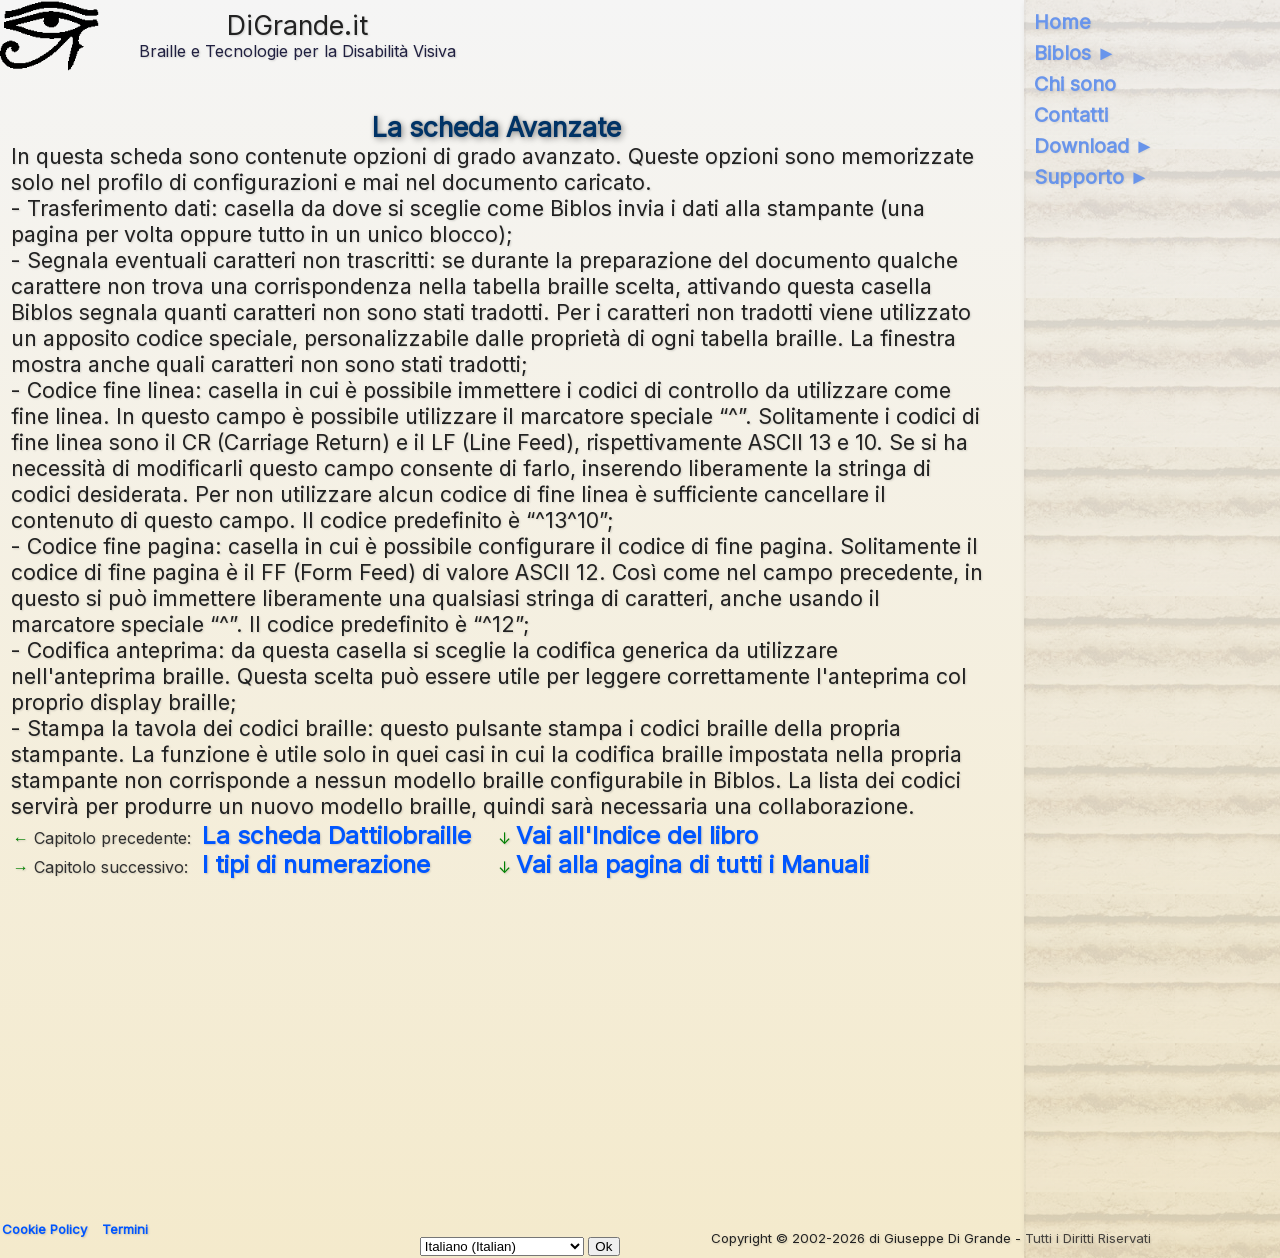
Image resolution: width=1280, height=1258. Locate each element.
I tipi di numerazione (316, 864)
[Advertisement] (611, 1042)
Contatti (1071, 115)
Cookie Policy (44, 1229)
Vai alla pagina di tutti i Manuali (692, 864)
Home (1062, 22)
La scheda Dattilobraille (336, 835)
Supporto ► (1092, 177)
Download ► (1094, 146)
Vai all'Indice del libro (637, 835)
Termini (125, 1229)
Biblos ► (1075, 53)
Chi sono (1075, 84)
